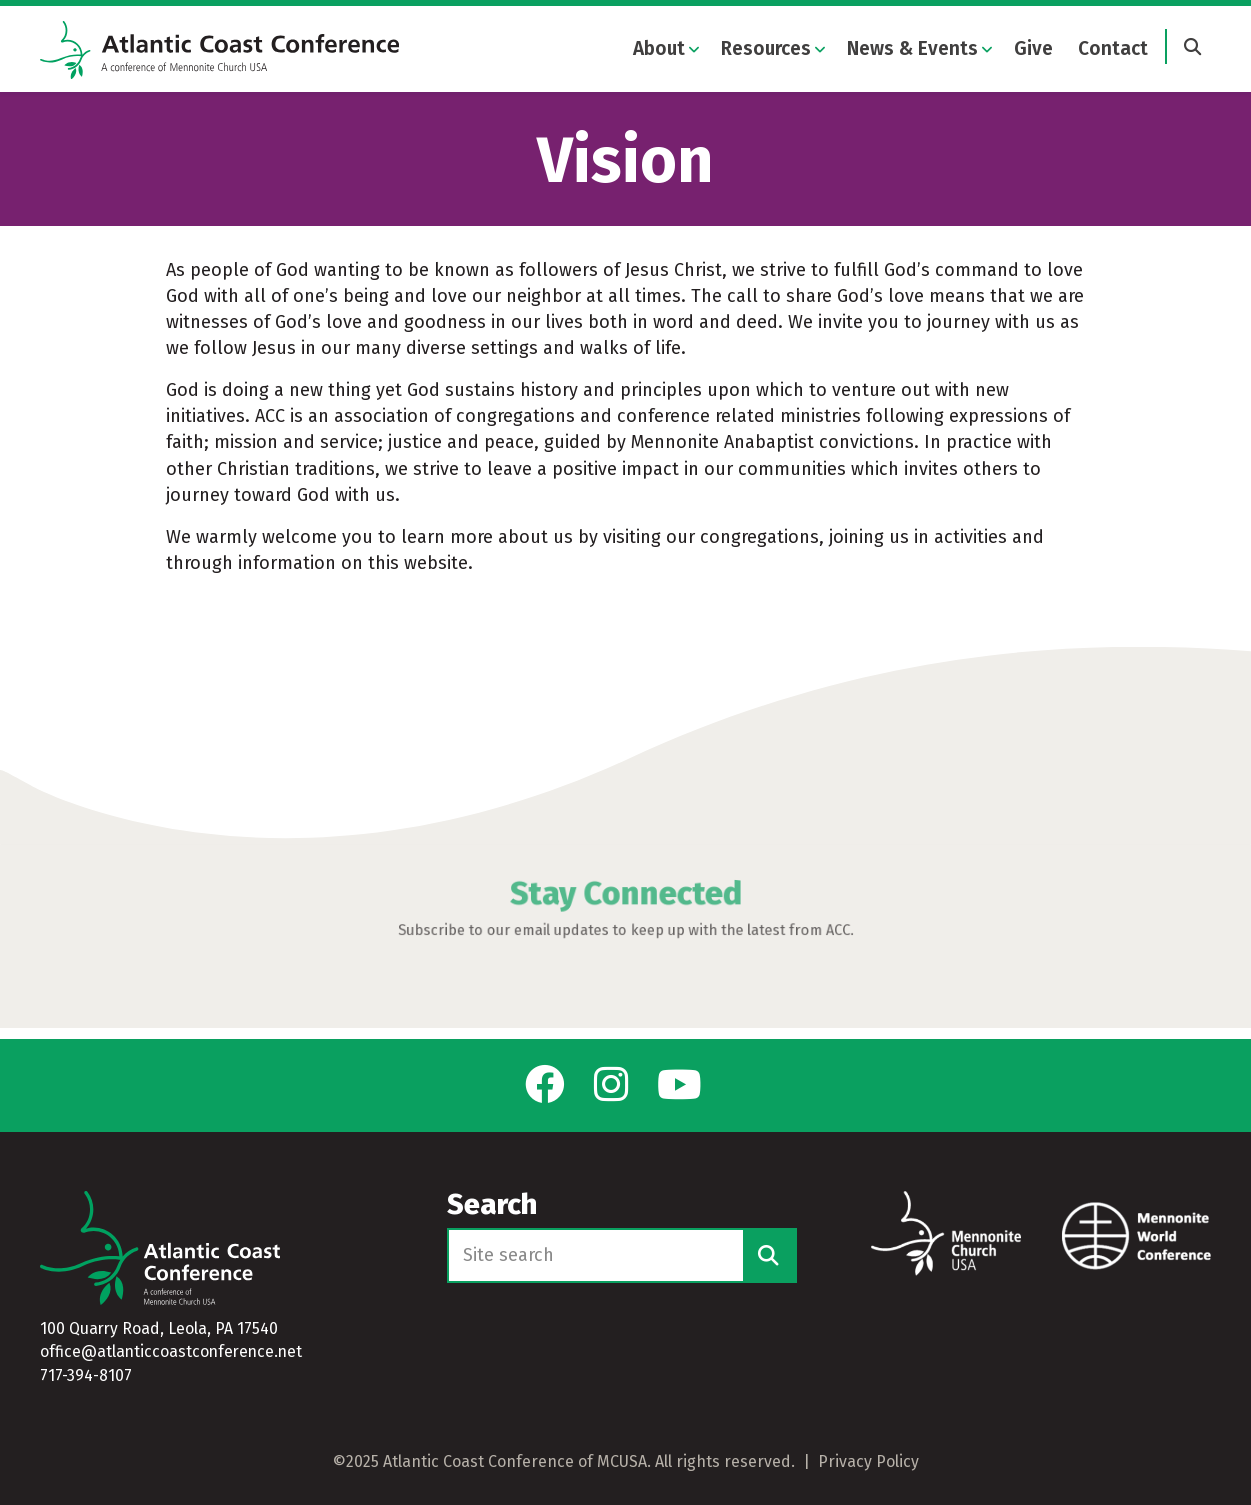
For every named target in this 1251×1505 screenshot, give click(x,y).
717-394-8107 (86, 1375)
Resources (766, 49)
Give (1033, 49)
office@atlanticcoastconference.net (171, 1352)
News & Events (912, 49)
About (659, 49)
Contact (1113, 49)
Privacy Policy (868, 1461)
